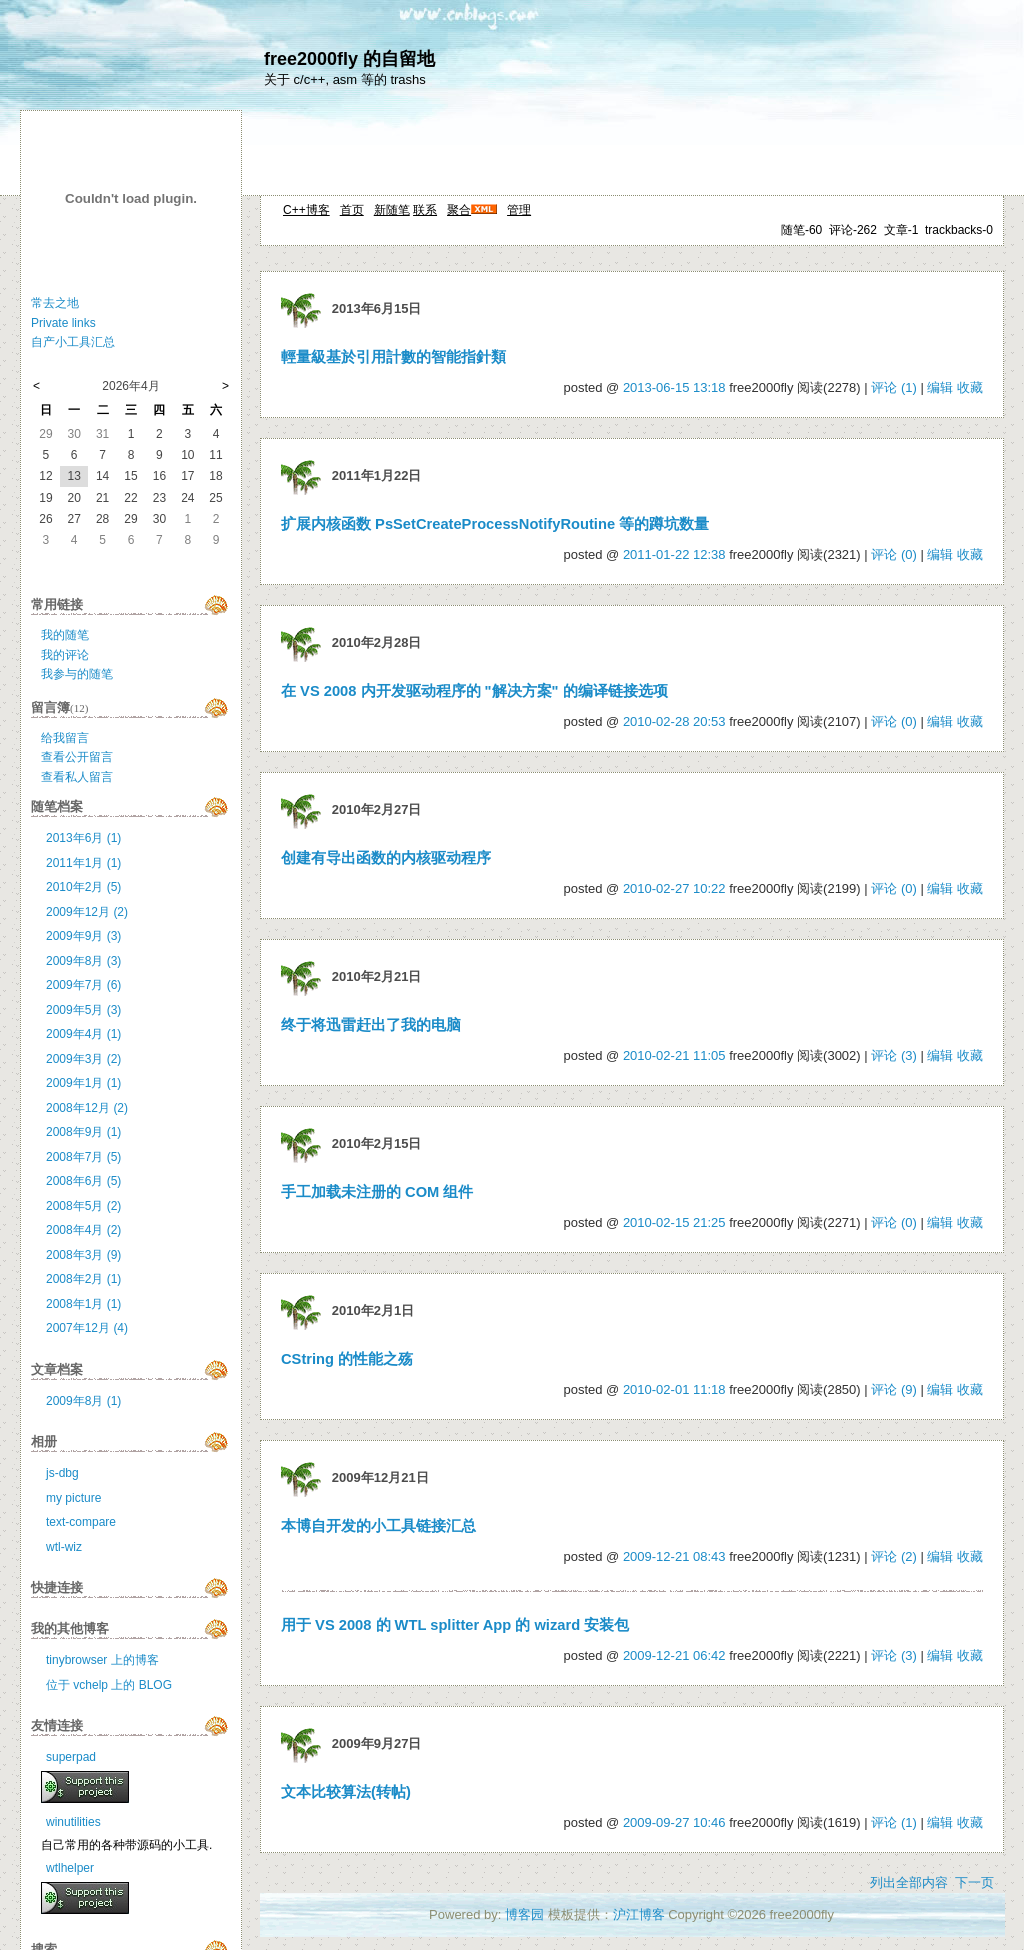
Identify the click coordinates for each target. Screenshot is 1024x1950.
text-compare (81, 1522)
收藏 (970, 387)
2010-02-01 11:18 (674, 1389)
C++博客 (306, 210)
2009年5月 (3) (83, 1010)
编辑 (940, 387)
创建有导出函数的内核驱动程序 (386, 858)
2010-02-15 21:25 (674, 1222)
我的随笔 (65, 635)
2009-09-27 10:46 (674, 1822)
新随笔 (392, 210)
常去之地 (55, 303)
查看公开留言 (77, 757)
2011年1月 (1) (83, 863)
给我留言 (65, 738)
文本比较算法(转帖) (346, 1792)
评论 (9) (894, 1389)
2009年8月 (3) (83, 961)
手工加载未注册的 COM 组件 (377, 1192)
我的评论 (65, 655)
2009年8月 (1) (83, 1401)
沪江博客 (639, 1914)
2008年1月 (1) (83, 1304)
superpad (71, 1757)
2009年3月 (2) (83, 1059)
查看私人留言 (77, 777)
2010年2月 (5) (83, 887)
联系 (425, 210)
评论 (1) (894, 387)
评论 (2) (894, 1556)
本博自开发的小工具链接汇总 (378, 1526)
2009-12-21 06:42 (674, 1655)
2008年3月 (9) (83, 1255)
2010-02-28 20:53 (674, 721)
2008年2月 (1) (83, 1279)
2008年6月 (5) (83, 1181)
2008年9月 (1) (83, 1132)
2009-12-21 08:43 (674, 1556)
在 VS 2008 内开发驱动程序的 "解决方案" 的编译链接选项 (474, 691)
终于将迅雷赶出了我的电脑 (371, 1025)
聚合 (459, 210)
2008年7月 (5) (83, 1157)
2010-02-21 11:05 (674, 1055)
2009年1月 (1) (83, 1083)
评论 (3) (894, 1055)
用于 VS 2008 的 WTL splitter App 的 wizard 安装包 (455, 1625)
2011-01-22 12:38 (674, 554)
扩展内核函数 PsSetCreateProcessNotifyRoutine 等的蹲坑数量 (495, 524)
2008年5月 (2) (83, 1206)
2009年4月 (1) (83, 1034)
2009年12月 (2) (87, 912)
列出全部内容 (909, 1882)
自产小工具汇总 (73, 342)
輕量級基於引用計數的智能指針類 (393, 357)
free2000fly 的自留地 (349, 59)
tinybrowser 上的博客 (102, 1660)
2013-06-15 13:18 (674, 387)
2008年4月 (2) (83, 1230)
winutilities (73, 1822)
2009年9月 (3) (83, 936)
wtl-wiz (64, 1547)
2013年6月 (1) (83, 838)
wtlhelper (70, 1868)
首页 (352, 210)
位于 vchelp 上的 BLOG (109, 1685)
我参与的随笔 (77, 674)
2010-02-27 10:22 (674, 888)
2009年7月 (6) (83, 985)
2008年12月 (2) (87, 1108)
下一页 (974, 1882)
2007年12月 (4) (87, 1328)
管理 (519, 210)
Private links (63, 323)
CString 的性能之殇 (347, 1359)
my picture (73, 1498)
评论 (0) (894, 554)
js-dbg (62, 1473)
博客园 (524, 1914)
